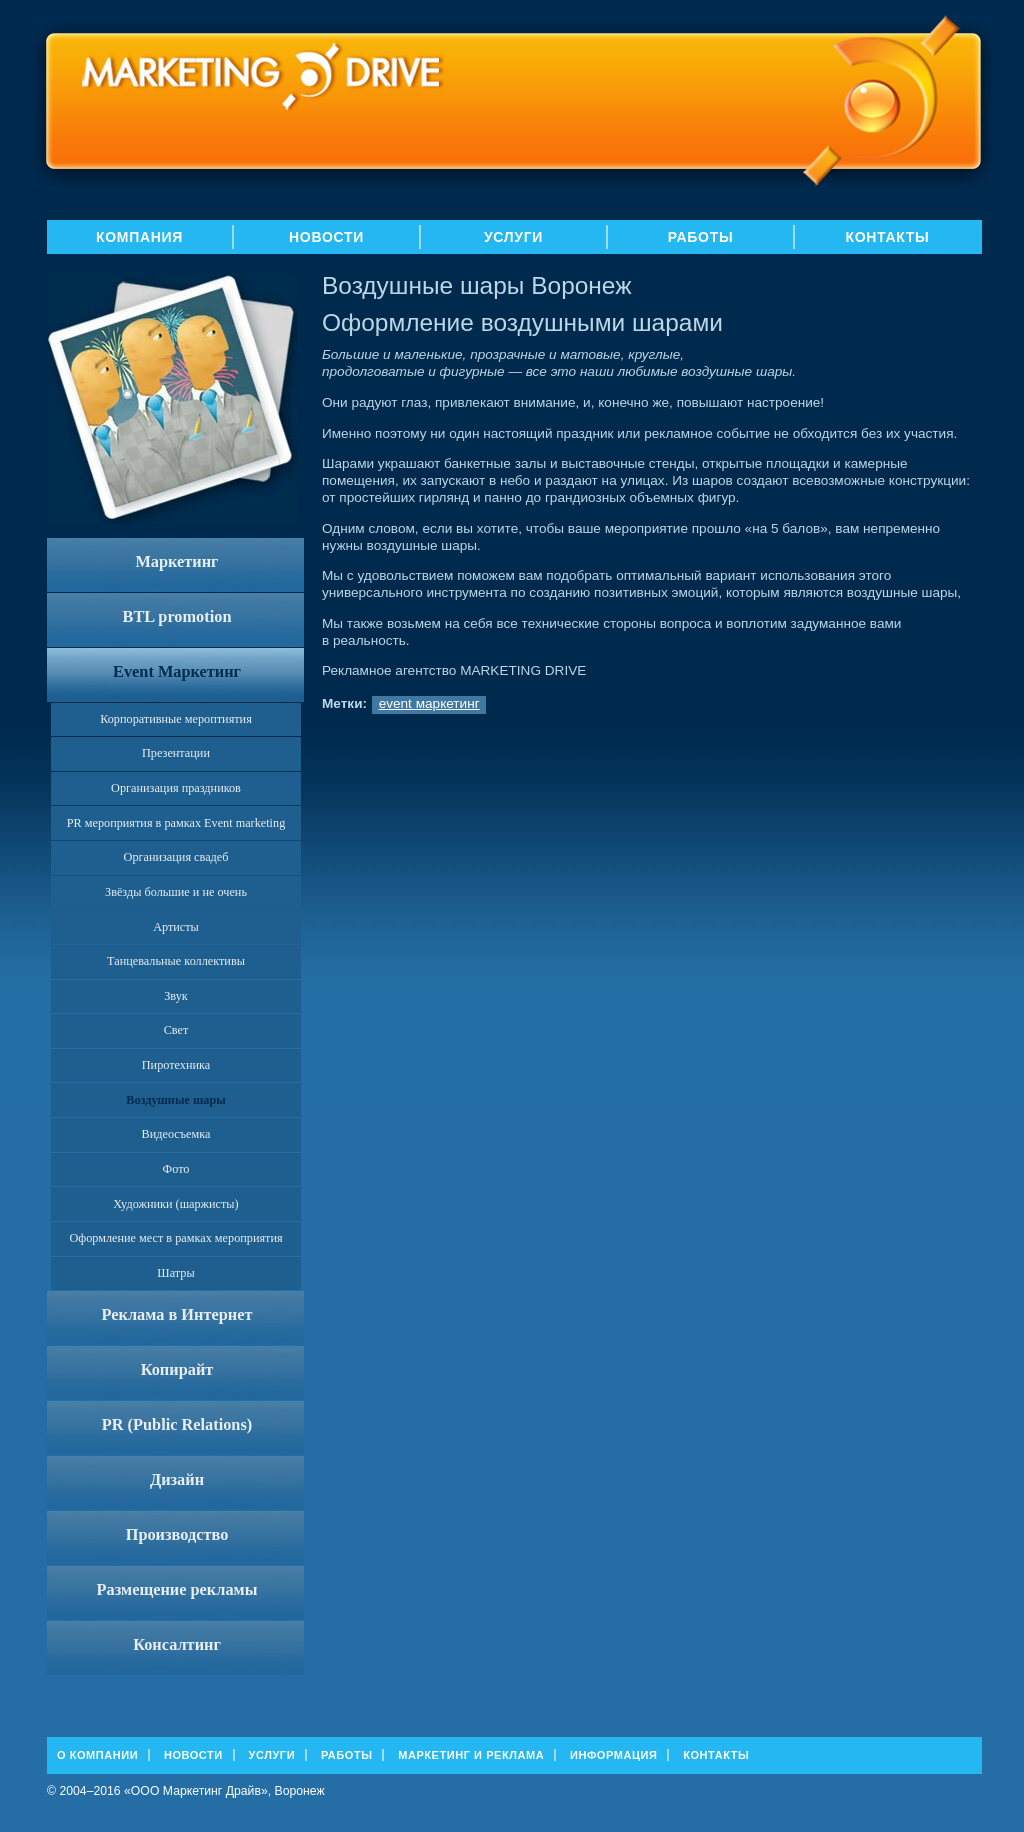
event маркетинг (429, 703)
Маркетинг (176, 561)
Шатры (175, 1273)
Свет (176, 1030)
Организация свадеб (176, 857)
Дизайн (177, 1479)
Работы (701, 237)
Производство (177, 1534)
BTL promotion (177, 616)
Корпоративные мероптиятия (176, 719)
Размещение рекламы (177, 1589)
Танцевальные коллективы (176, 961)
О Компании (97, 1755)
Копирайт (177, 1369)
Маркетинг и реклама (471, 1755)
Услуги (513, 237)
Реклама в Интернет (177, 1314)
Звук (176, 996)
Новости (326, 237)
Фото (176, 1169)
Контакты (887, 237)
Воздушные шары (176, 1100)
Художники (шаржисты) (175, 1204)
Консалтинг (177, 1644)
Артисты (176, 927)
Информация (613, 1755)
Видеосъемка (176, 1134)
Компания (139, 237)
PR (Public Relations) (177, 1424)
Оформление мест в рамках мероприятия (175, 1238)
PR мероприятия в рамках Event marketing (176, 823)
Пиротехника (176, 1065)
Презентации (176, 753)
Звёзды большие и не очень (176, 892)
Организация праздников (176, 788)
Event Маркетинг (177, 671)
